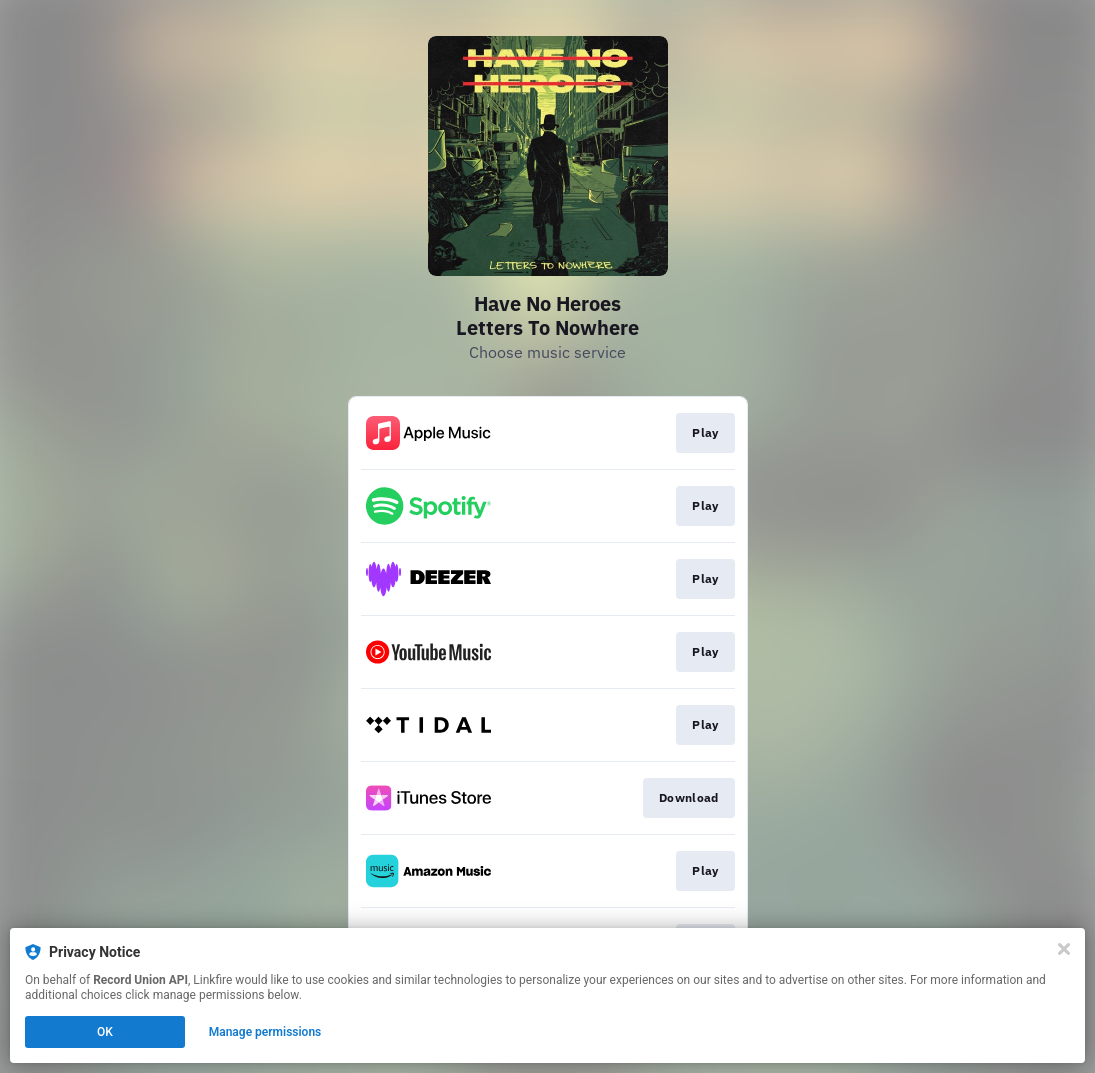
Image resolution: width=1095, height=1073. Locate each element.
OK (105, 1032)
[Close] (1064, 949)
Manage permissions (265, 1032)
